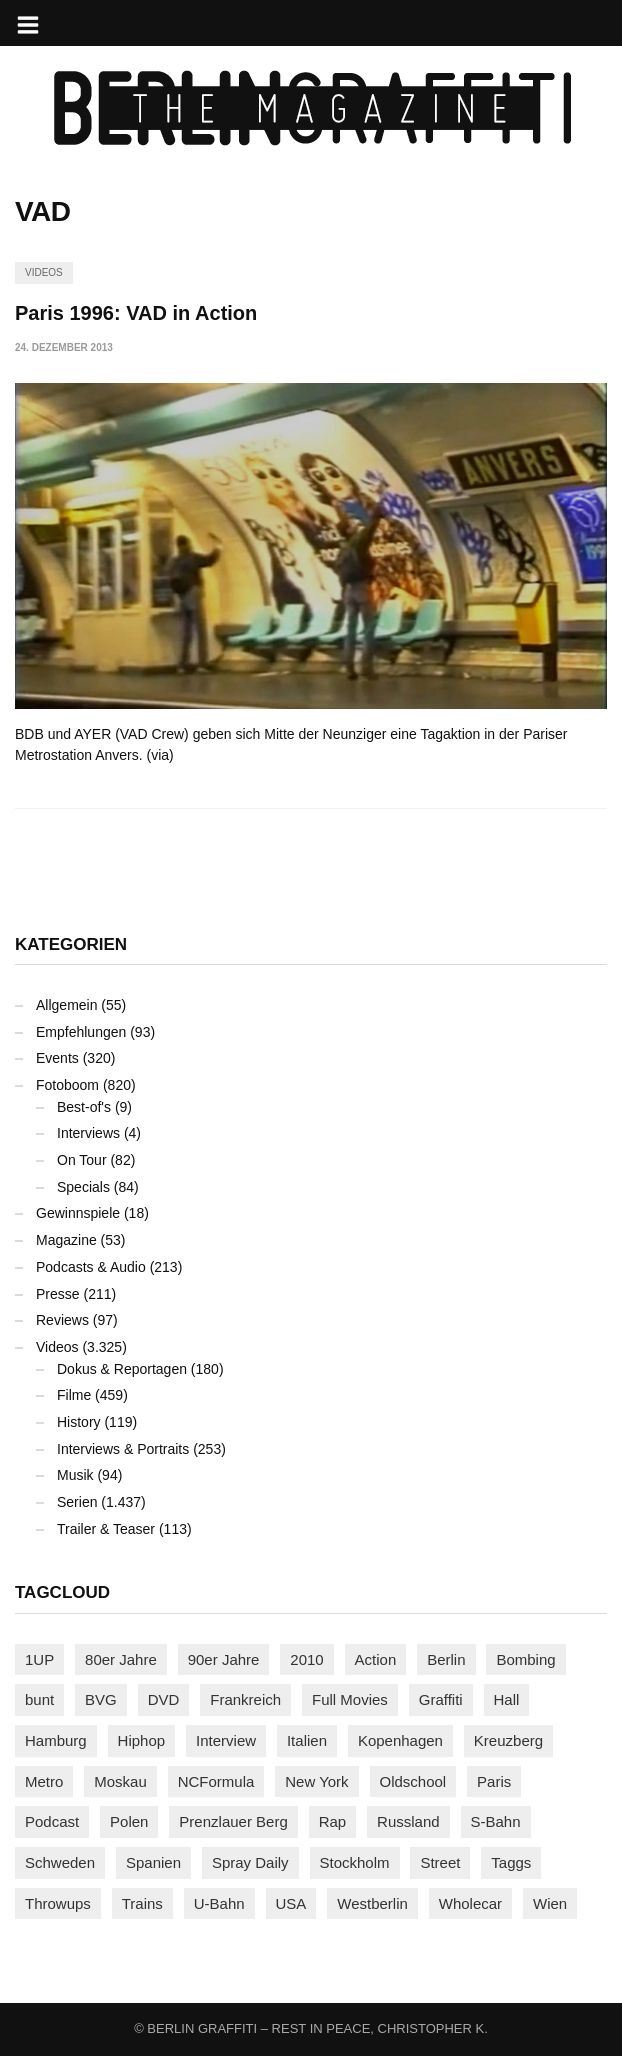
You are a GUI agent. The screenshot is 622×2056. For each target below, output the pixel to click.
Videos (44, 272)
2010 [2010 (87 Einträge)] (306, 1659)
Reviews (62, 1320)
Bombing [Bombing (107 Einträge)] (525, 1659)
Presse (58, 1294)
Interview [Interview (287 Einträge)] (226, 1740)
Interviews (88, 1133)
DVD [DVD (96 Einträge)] (164, 1699)
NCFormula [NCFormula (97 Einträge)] (216, 1781)
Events (57, 1058)
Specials (83, 1187)
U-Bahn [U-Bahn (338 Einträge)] (219, 1903)
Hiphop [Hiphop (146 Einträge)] (142, 1740)
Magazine (66, 1240)
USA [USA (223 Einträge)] (291, 1903)
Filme (74, 1395)
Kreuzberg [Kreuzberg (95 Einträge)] (508, 1740)
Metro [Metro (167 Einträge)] (44, 1781)
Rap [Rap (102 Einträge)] (333, 1821)
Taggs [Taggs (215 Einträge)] (511, 1862)
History (79, 1422)
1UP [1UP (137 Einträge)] (39, 1659)
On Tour (82, 1160)
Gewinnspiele (78, 1213)
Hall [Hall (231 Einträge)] (507, 1699)
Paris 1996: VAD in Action (136, 313)
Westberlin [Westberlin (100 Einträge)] (372, 1903)
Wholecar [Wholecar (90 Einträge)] (470, 1903)
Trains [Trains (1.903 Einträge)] (142, 1903)
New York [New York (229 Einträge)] (316, 1781)
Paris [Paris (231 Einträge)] (494, 1781)
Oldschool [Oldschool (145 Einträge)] (413, 1781)
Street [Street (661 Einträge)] (440, 1862)
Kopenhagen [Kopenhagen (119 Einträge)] (400, 1740)
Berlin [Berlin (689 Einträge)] (446, 1659)
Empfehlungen (81, 1032)
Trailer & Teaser (106, 1529)
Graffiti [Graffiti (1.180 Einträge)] (441, 1699)
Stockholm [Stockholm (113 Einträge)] (355, 1862)
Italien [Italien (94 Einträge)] (307, 1740)
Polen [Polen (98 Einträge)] (129, 1821)
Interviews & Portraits (123, 1449)
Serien (77, 1502)
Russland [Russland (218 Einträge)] (408, 1821)
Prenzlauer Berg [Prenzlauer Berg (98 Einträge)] (233, 1821)
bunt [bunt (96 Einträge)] (39, 1699)
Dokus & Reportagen (122, 1369)
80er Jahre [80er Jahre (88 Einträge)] (121, 1659)
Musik (75, 1475)
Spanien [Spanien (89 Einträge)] (153, 1862)
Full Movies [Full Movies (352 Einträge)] (350, 1699)
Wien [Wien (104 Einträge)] (550, 1903)
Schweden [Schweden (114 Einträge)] (60, 1862)
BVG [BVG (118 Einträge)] (101, 1699)
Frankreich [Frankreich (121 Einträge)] (245, 1699)
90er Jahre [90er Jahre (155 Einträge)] (224, 1659)
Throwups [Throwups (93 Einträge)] (58, 1903)
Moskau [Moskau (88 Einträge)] (120, 1781)
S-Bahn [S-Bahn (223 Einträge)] (496, 1821)
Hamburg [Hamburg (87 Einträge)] (56, 1740)
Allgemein (66, 1005)
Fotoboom (67, 1085)
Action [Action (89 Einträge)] (376, 1659)
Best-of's (84, 1107)
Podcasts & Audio (91, 1267)
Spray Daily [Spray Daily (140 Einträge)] (250, 1862)
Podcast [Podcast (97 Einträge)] (52, 1821)
